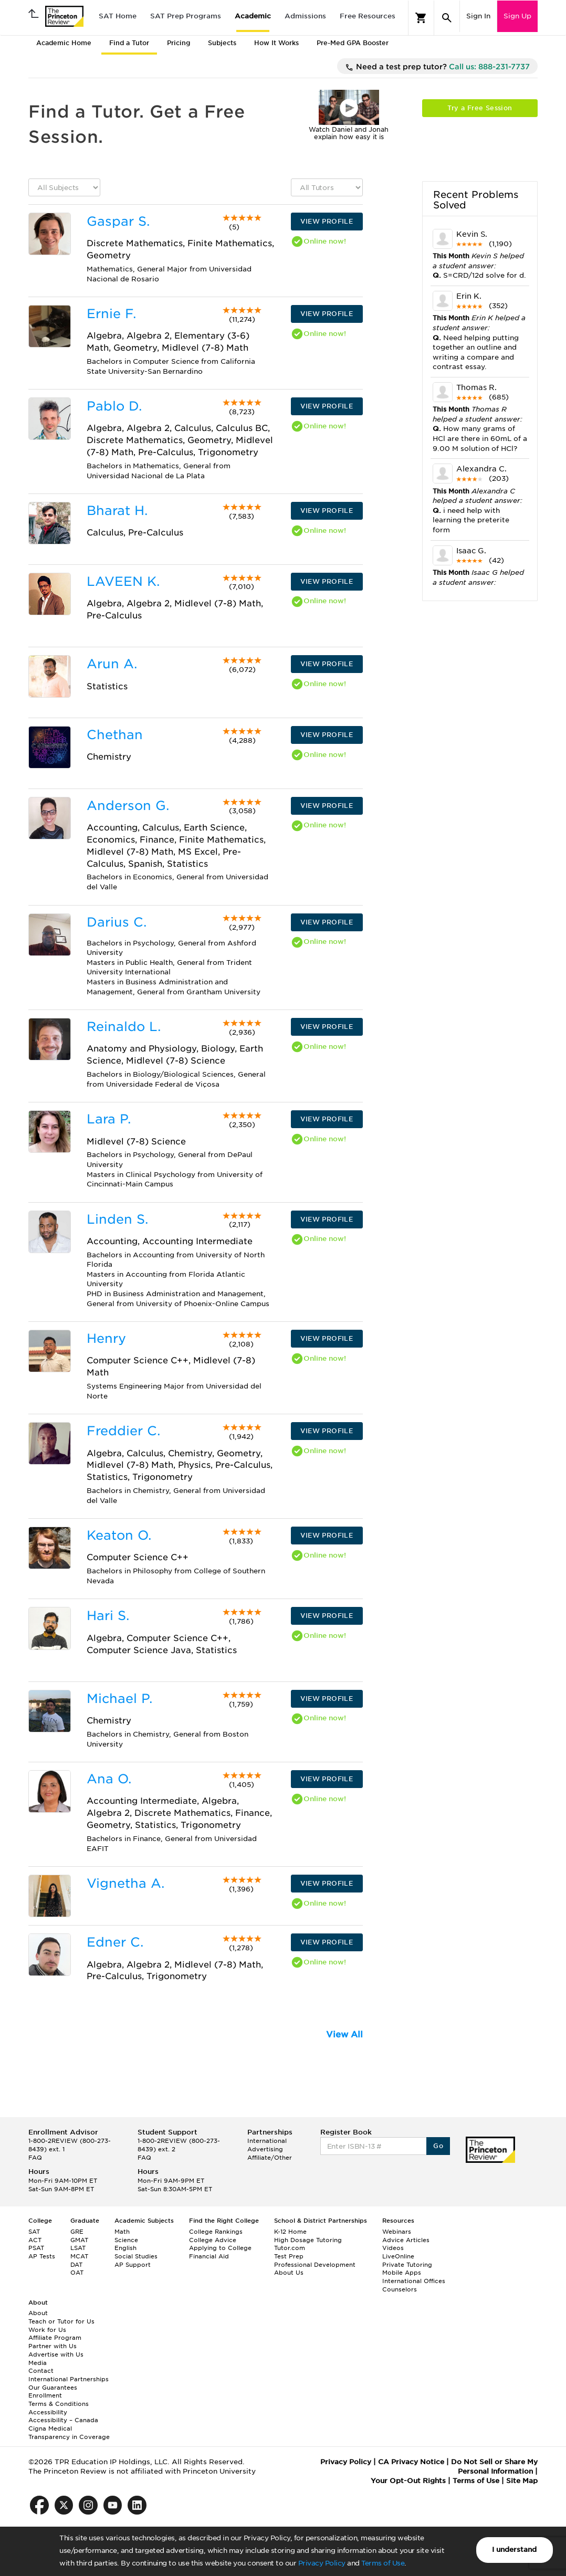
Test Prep (288, 2256)
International (267, 2140)
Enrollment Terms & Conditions (58, 2399)
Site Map (522, 2481)
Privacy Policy (321, 2563)
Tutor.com (289, 2248)
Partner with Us (52, 2346)
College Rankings (216, 2231)
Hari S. (108, 1615)
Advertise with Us (55, 2354)
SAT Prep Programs (185, 16)
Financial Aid (209, 2256)
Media (37, 2363)
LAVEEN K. (123, 581)
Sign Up (517, 16)
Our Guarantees (52, 2387)
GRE (76, 2231)
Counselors (399, 2289)
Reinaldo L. (124, 1026)
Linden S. (117, 1219)
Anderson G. (128, 805)
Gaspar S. (118, 221)
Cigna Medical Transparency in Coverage (69, 2433)
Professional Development (314, 2264)
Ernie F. (111, 313)
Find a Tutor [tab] (129, 43)
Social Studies (136, 2256)
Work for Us (47, 2329)
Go (438, 2146)
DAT (76, 2264)
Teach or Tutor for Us (61, 2321)
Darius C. (116, 922)
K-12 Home (290, 2231)
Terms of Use (382, 2563)
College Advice (212, 2240)
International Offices (413, 2281)
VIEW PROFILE (326, 221)
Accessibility (47, 2412)
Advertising (265, 2149)
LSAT (78, 2248)
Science (126, 2240)
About (38, 2313)
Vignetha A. (125, 1883)
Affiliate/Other (269, 2157)
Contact (41, 2370)
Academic (253, 16)
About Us (288, 2272)
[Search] (446, 18)
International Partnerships (68, 2379)
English (125, 2248)
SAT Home (118, 16)
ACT (34, 2240)
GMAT (79, 2240)
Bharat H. (117, 510)
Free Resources (367, 16)
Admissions (305, 16)
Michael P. (119, 1698)
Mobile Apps (401, 2272)
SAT (34, 2231)
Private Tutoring (407, 2264)
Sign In (478, 16)
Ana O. (109, 1778)
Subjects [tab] (222, 43)
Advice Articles (405, 2240)
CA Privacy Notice (411, 2462)
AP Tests (41, 2256)
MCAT (79, 2256)
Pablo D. (114, 406)
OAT (76, 2272)
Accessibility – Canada (63, 2420)
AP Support (132, 2264)
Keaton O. (119, 1535)
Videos (393, 2248)
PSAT (36, 2248)
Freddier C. (123, 1430)
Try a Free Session (479, 108)
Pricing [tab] (178, 43)
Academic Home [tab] (63, 43)
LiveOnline (398, 2256)
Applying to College (220, 2248)
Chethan (115, 734)
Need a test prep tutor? (437, 67)
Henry (106, 1338)
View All (344, 2034)
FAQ (35, 2157)
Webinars (396, 2231)
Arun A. (112, 663)
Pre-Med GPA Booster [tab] (353, 43)
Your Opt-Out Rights (408, 2481)
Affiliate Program (54, 2337)
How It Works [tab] (276, 43)
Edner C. (115, 1942)
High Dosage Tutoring (308, 2240)
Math (122, 2231)
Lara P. (109, 1119)
